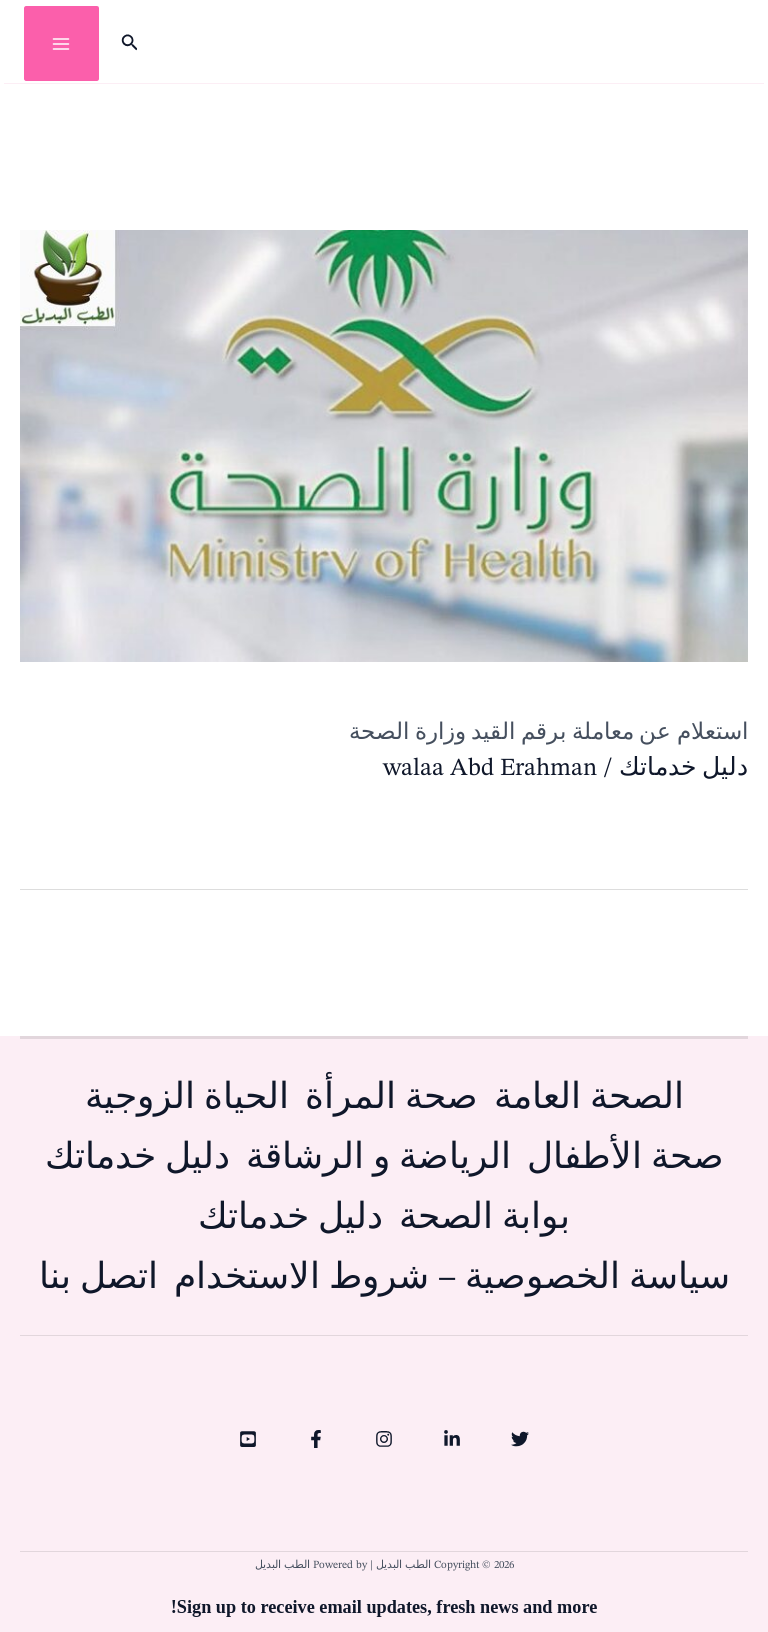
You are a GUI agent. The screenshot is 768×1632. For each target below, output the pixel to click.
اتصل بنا (98, 1278)
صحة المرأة (391, 1098)
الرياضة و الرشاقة (378, 1158)
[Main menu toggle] (61, 43)
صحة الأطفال (625, 1158)
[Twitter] (520, 1439)
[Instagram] (384, 1439)
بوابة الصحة (484, 1218)
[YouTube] (248, 1439)
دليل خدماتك (683, 768)
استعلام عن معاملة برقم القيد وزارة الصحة (548, 731)
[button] (128, 44)
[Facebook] (316, 1439)
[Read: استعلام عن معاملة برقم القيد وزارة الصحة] (384, 445)
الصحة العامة (589, 1098)
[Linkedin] (452, 1439)
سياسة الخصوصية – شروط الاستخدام (452, 1278)
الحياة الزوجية (187, 1098)
